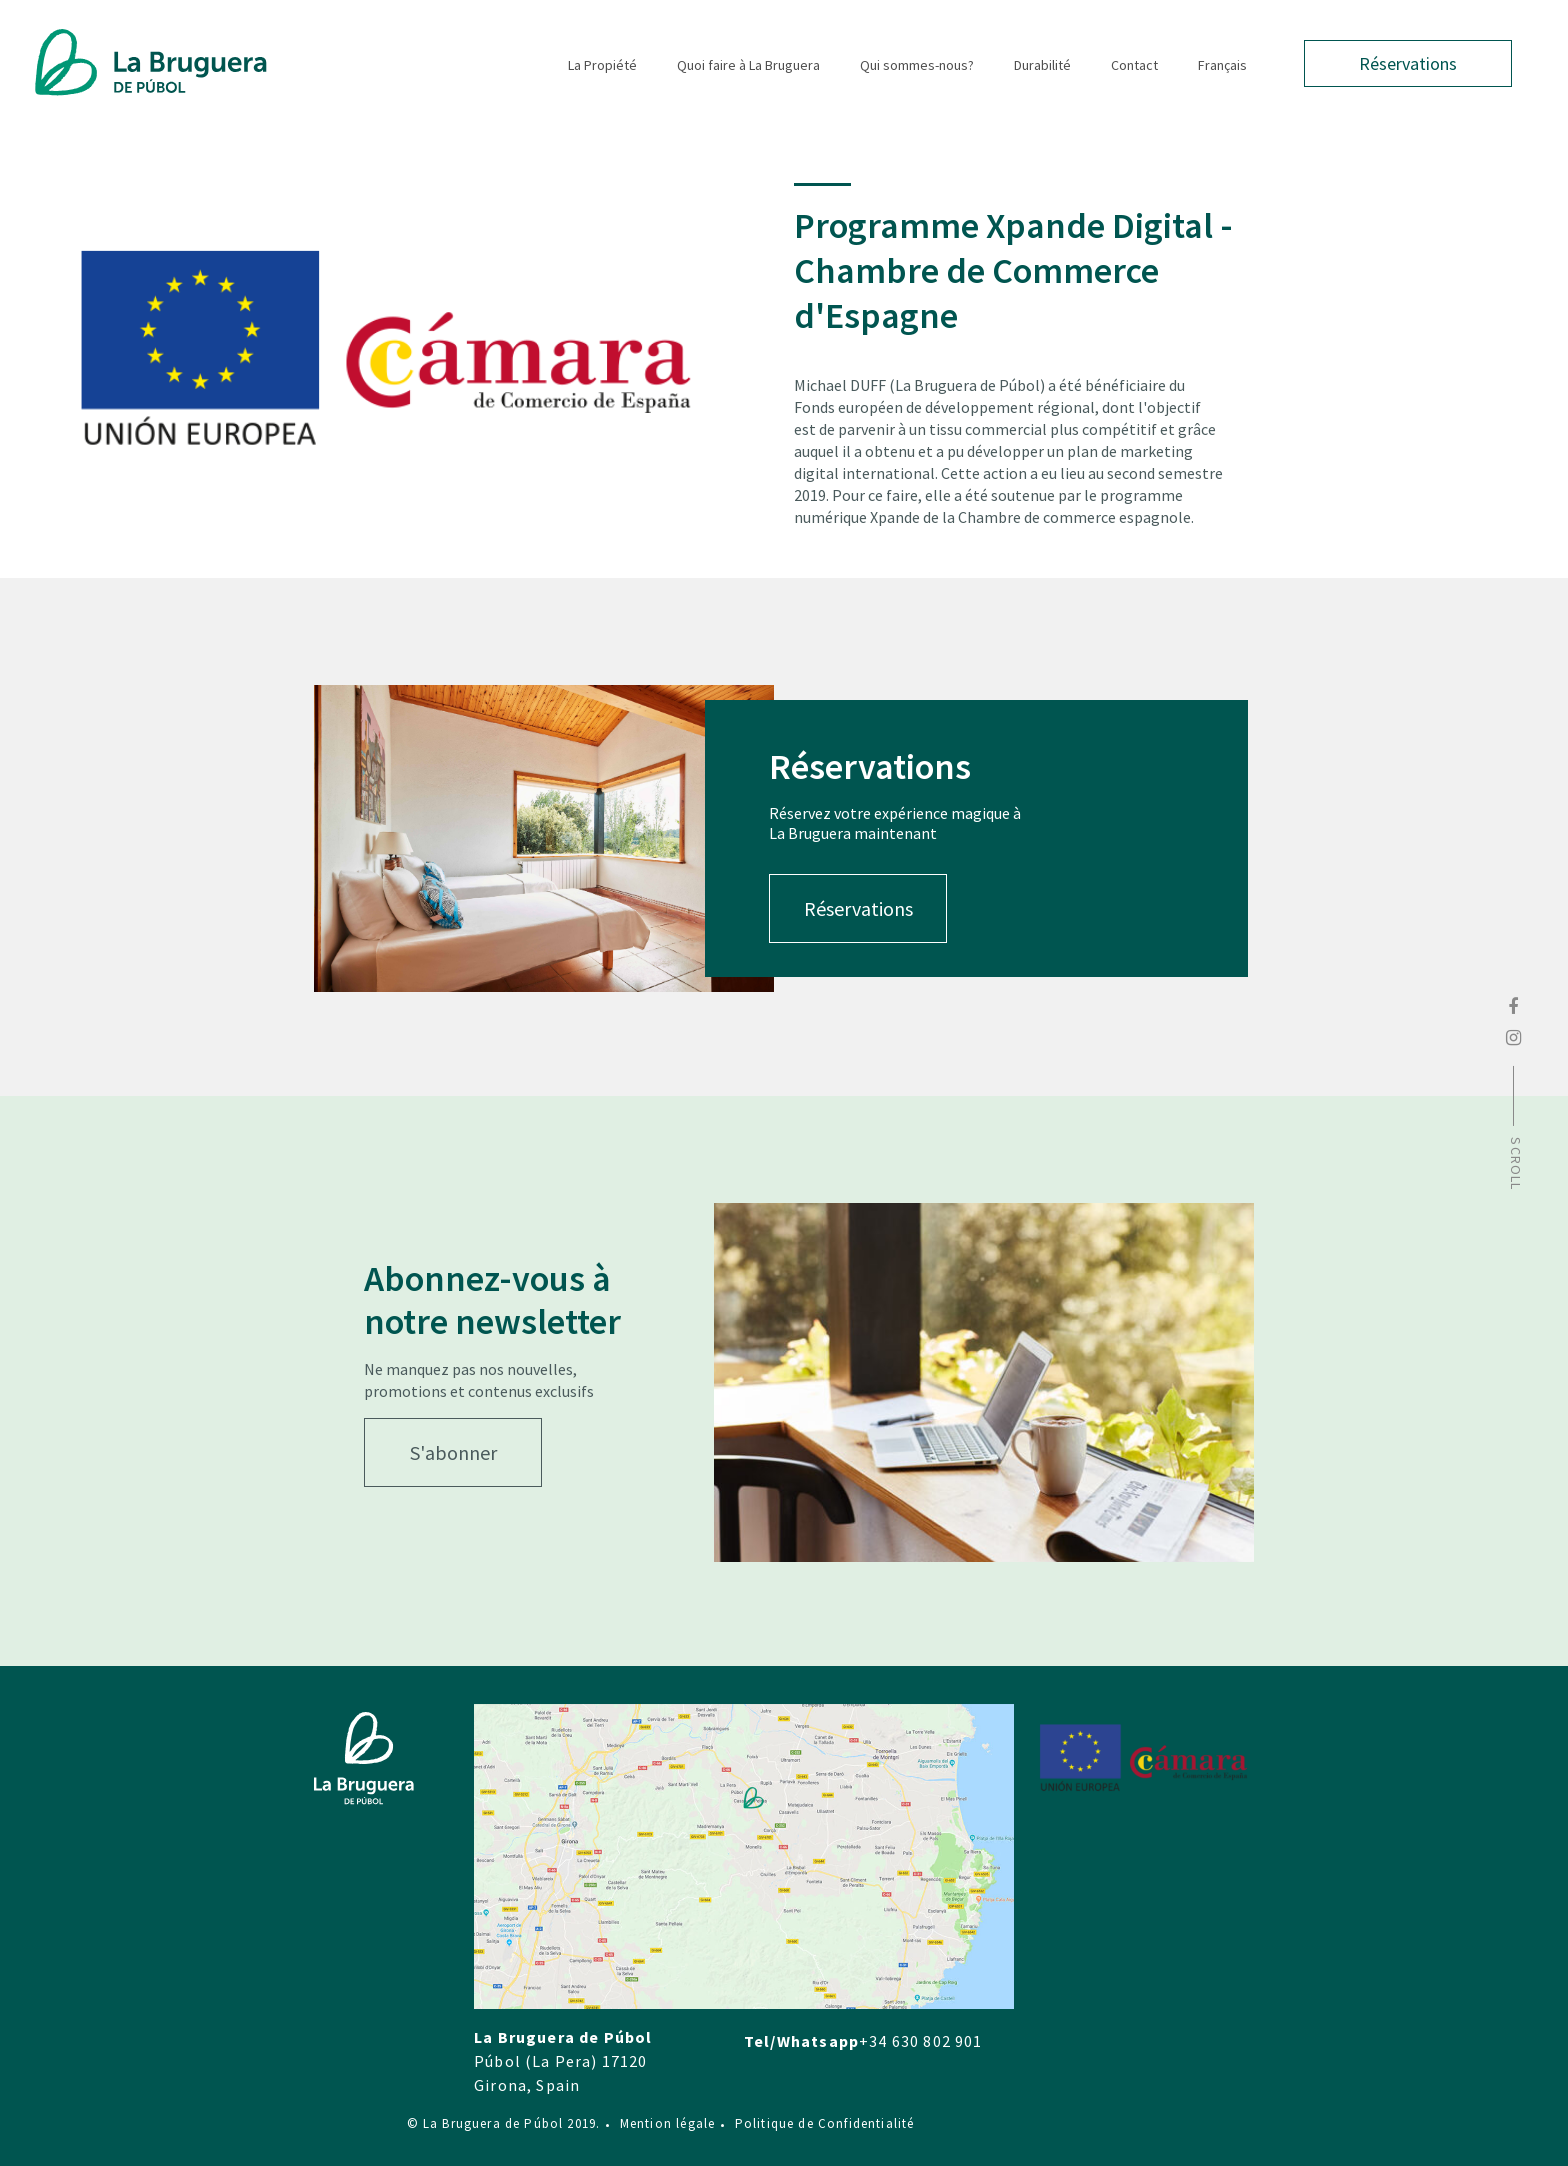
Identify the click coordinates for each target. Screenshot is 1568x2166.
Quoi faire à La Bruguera (748, 65)
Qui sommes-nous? (917, 65)
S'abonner (453, 1452)
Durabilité (1042, 65)
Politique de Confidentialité (818, 2123)
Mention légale (661, 2123)
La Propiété (602, 65)
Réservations (1408, 63)
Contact (1134, 65)
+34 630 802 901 (921, 2041)
